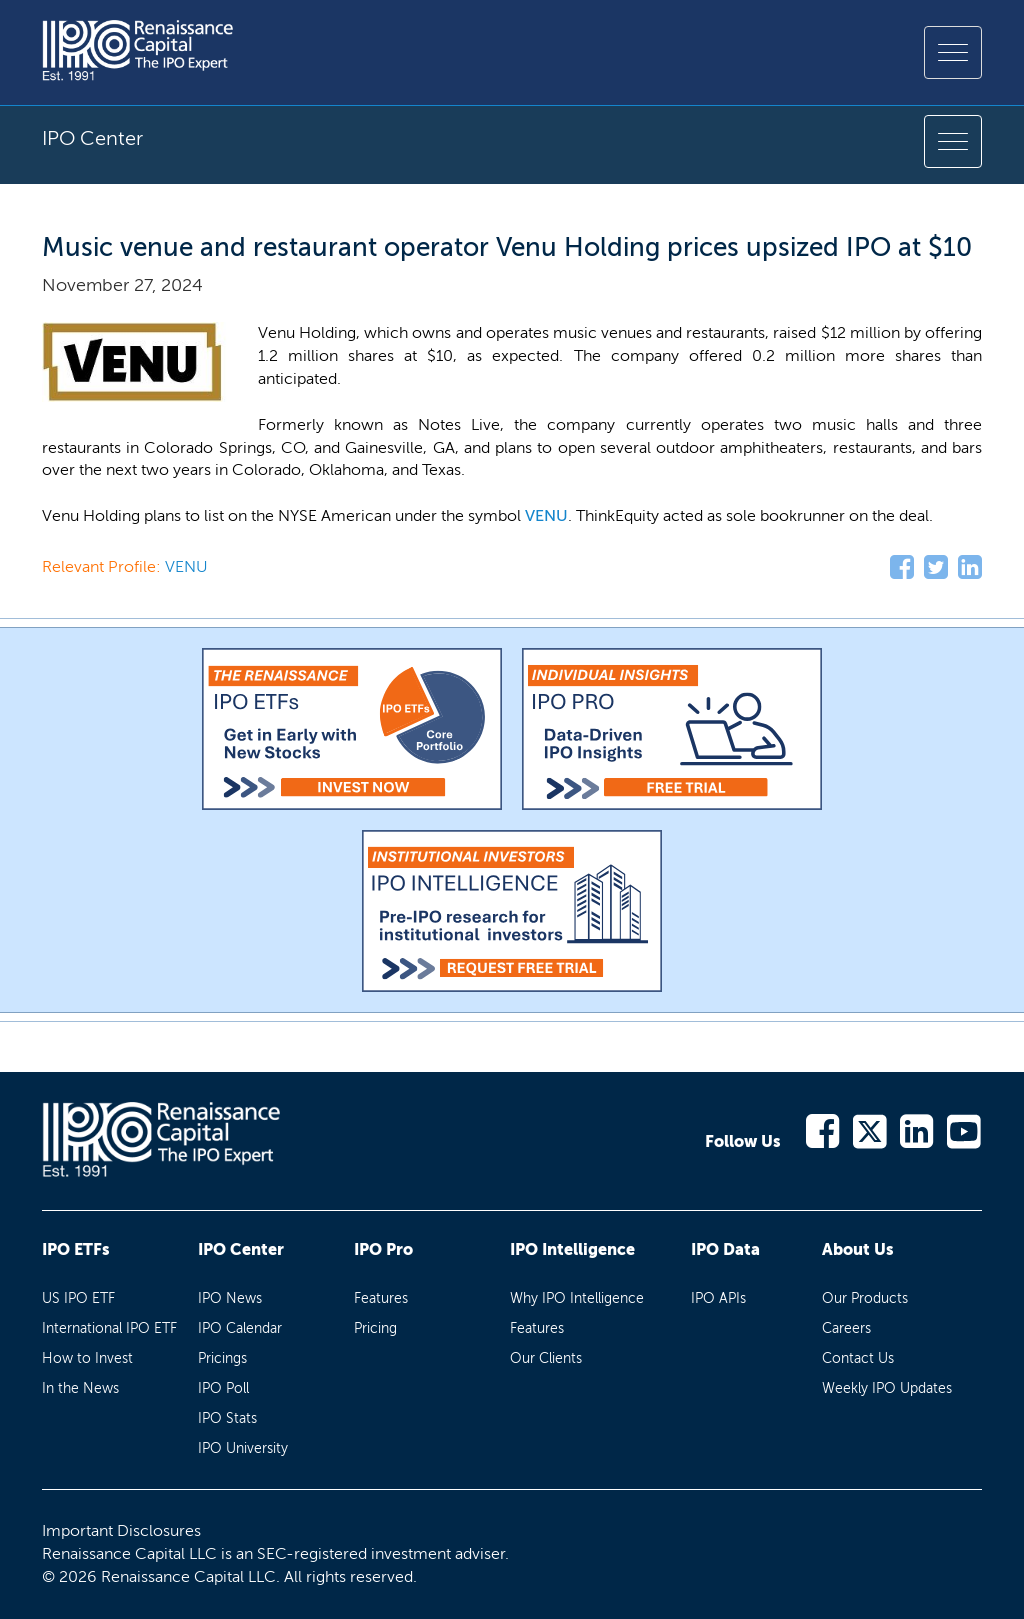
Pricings (222, 1358)
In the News (80, 1388)
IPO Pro (383, 1249)
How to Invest (87, 1358)
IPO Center (241, 1249)
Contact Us (858, 1358)
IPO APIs (718, 1298)
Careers (846, 1328)
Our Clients (546, 1358)
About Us (858, 1249)
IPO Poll (223, 1388)
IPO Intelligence (572, 1249)
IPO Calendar (240, 1328)
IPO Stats (227, 1418)
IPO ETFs (76, 1249)
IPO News (230, 1298)
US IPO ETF (78, 1298)
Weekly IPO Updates (887, 1388)
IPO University (243, 1448)
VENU (546, 515)
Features (381, 1298)
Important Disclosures (121, 1530)
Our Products (865, 1298)
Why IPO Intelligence (577, 1298)
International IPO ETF (109, 1328)
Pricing (375, 1328)
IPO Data (725, 1249)
